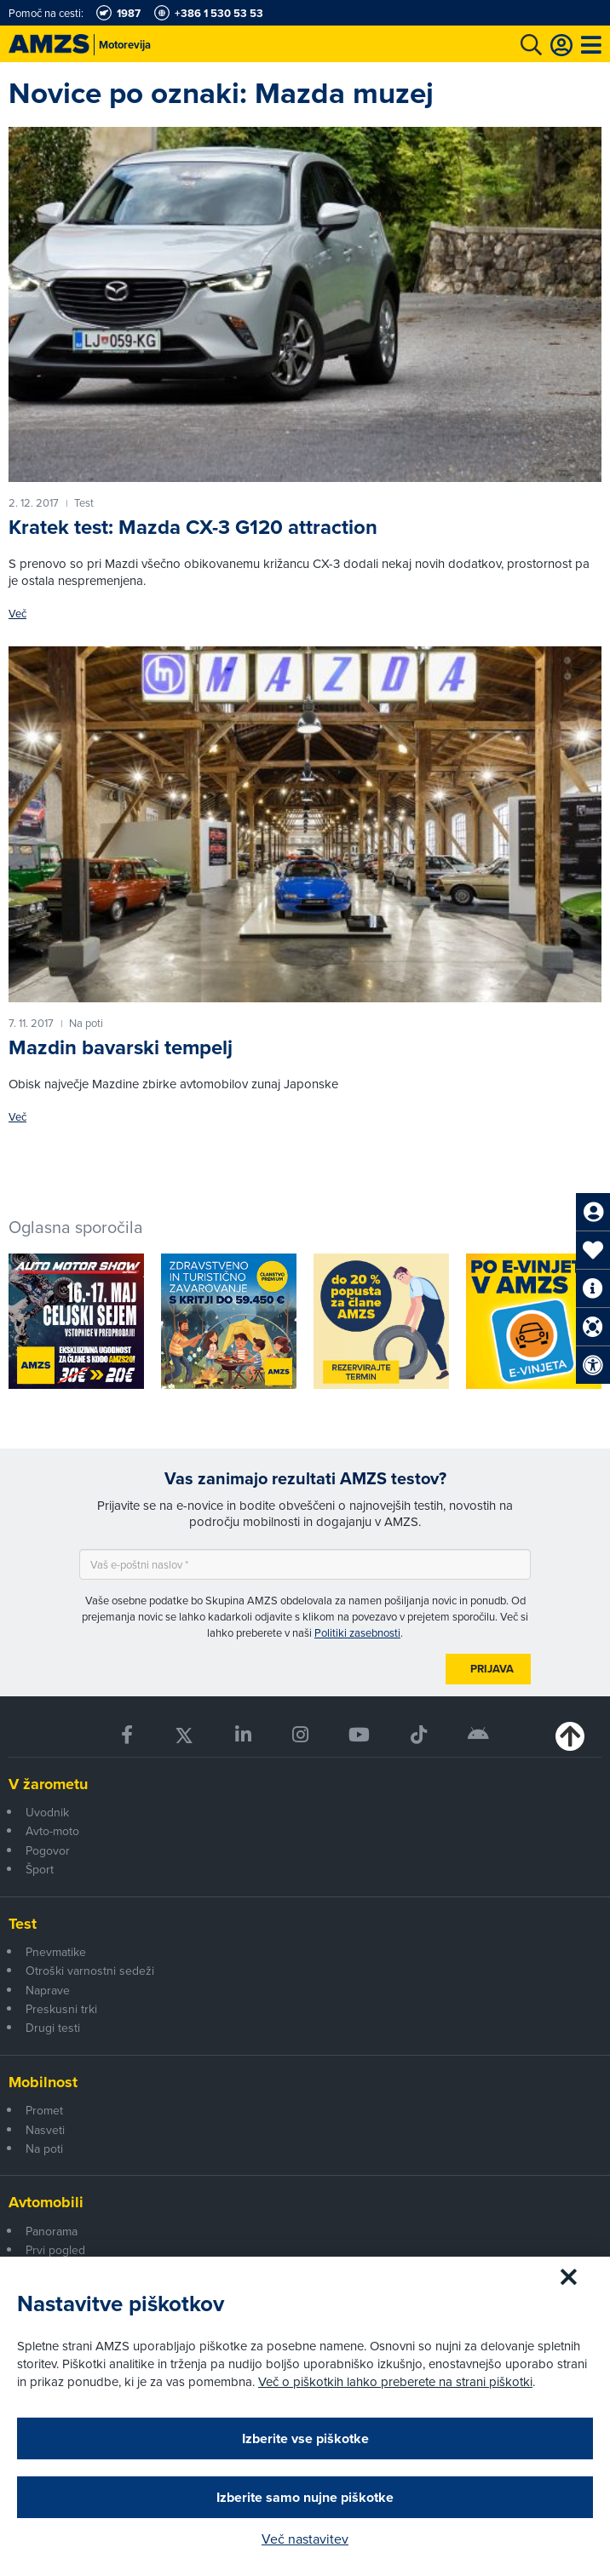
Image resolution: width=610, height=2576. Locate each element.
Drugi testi (53, 2027)
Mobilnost (43, 2082)
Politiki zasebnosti (357, 1632)
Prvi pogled (55, 2249)
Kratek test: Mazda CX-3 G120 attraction (193, 527)
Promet (44, 2110)
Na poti (44, 2148)
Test (23, 1924)
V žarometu (48, 1784)
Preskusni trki (61, 2008)
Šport (40, 1869)
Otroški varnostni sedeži (90, 1970)
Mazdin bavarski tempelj (121, 1047)
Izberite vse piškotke (305, 2438)
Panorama (52, 2231)
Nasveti (45, 2129)
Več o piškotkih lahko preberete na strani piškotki (395, 2381)
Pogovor (48, 1850)
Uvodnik (47, 1812)
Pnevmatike (56, 1951)
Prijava (492, 1669)
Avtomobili (46, 2202)
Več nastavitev (305, 2538)
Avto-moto (52, 1830)
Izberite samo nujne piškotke (305, 2497)
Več (17, 613)
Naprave (48, 1990)
